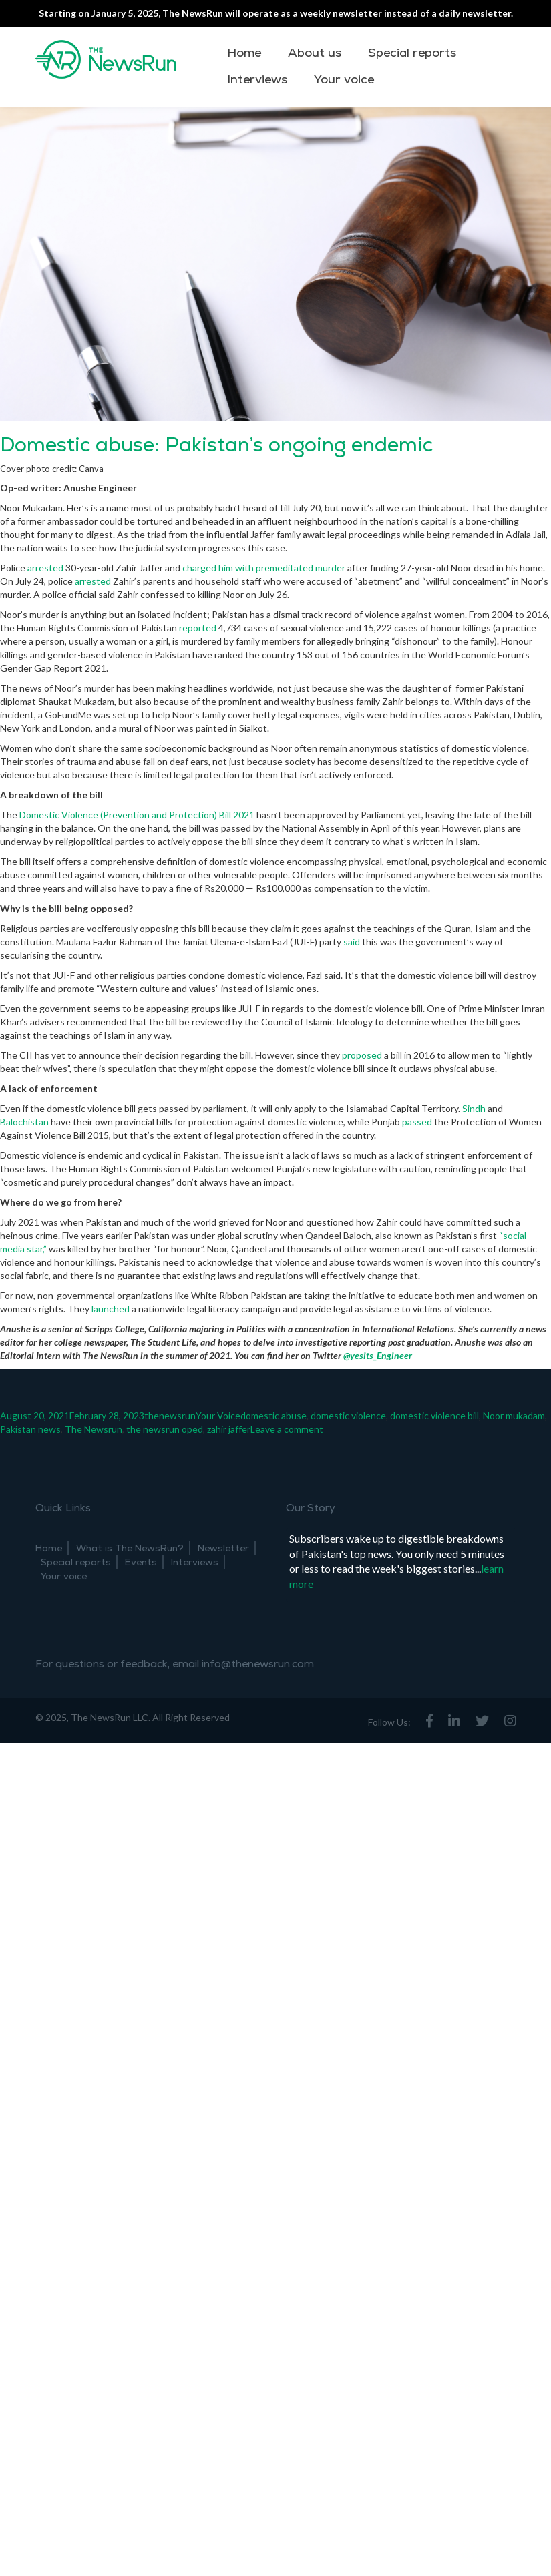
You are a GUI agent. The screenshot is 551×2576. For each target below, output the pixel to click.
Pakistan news (30, 1429)
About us (314, 53)
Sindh (474, 1108)
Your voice (344, 79)
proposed (362, 1055)
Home (244, 53)
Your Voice (218, 1415)
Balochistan (24, 1121)
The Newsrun (93, 1429)
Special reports (412, 53)
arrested (45, 567)
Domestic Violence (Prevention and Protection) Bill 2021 (136, 814)
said (351, 941)
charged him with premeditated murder (263, 567)
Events (141, 1562)
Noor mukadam (514, 1415)
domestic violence (348, 1415)
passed (417, 1121)
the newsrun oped (164, 1429)
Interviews (257, 79)
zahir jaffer (228, 1429)
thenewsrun (170, 1415)
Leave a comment (286, 1429)
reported (197, 627)
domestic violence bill (434, 1415)
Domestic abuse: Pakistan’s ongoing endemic (216, 445)
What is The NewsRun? (130, 1548)
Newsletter (223, 1548)
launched (110, 1308)
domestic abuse (273, 1415)
